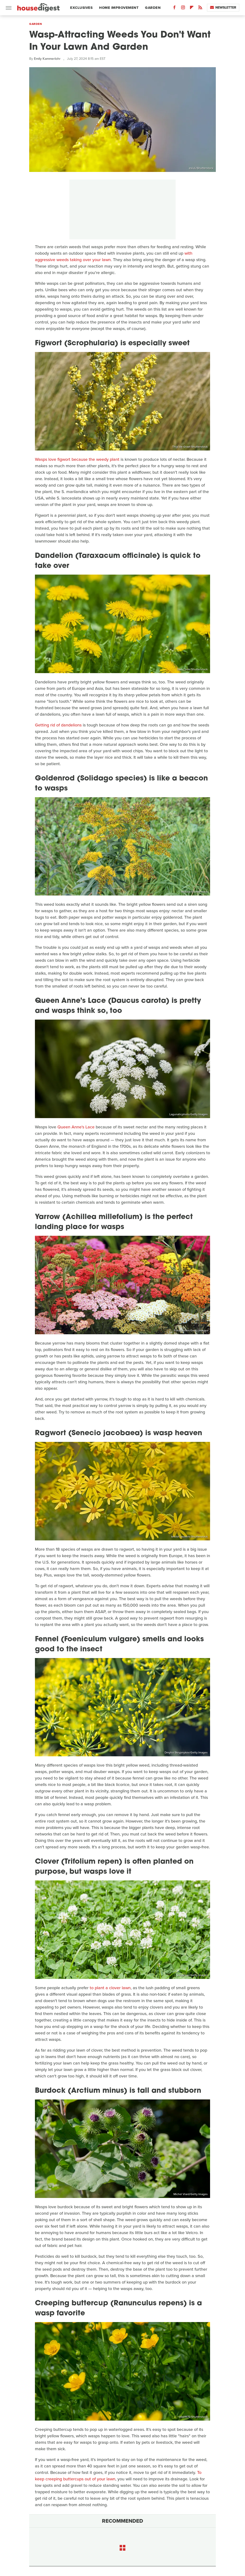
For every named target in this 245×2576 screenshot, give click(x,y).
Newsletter (223, 7)
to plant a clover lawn (110, 1988)
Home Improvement (119, 7)
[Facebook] (174, 8)
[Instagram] (183, 8)
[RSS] (200, 8)
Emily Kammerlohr (47, 58)
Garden (153, 7)
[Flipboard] (192, 8)
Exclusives (81, 7)
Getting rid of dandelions (58, 725)
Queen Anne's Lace (76, 1127)
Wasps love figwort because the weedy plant (77, 459)
